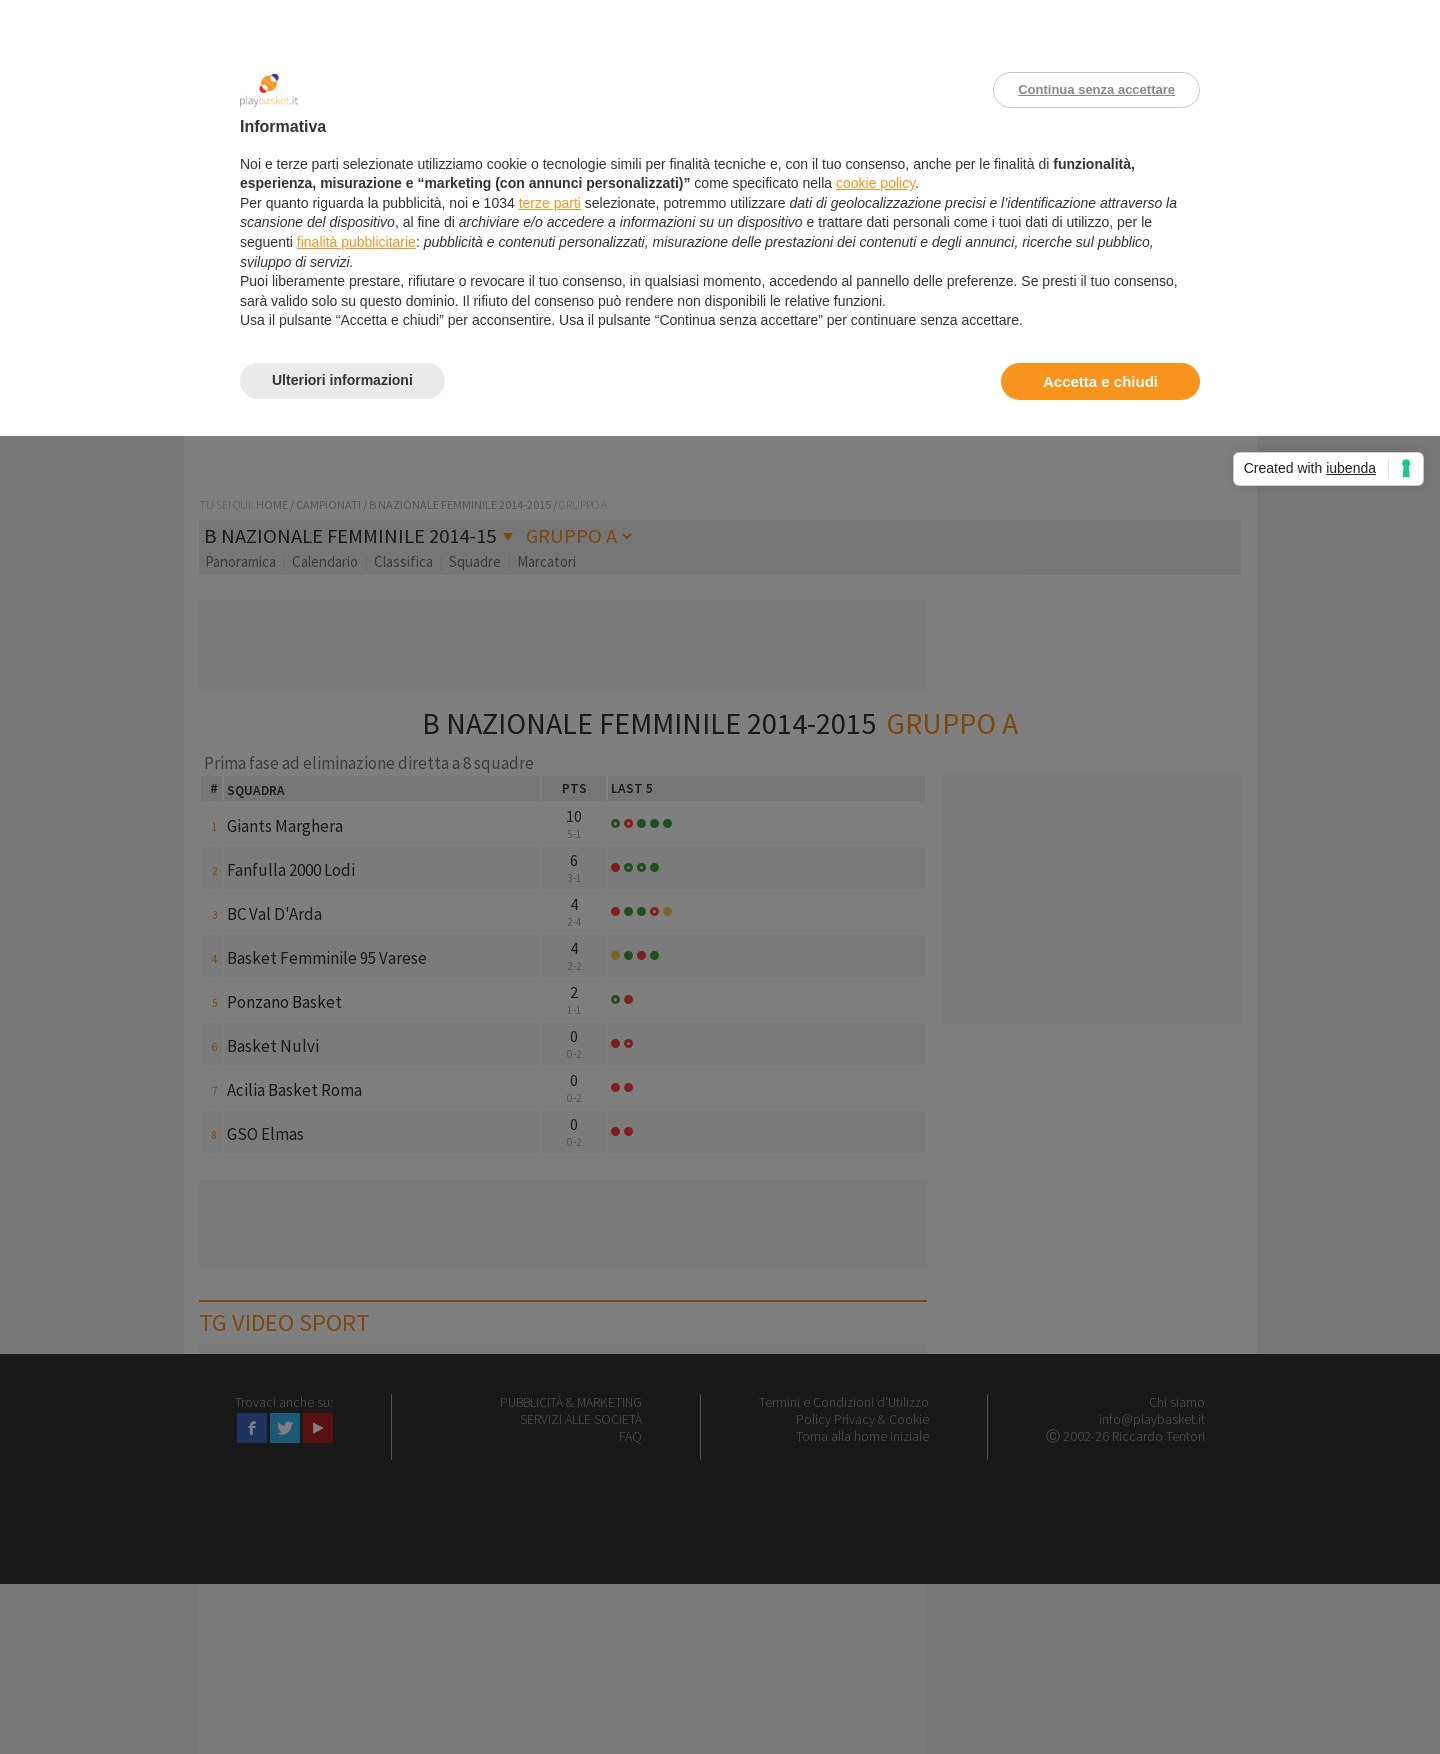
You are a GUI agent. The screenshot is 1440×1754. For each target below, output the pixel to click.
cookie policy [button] (875, 183)
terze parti (550, 203)
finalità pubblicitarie (356, 242)
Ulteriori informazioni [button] (342, 380)
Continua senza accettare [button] (1096, 89)
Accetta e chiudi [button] (1100, 381)
